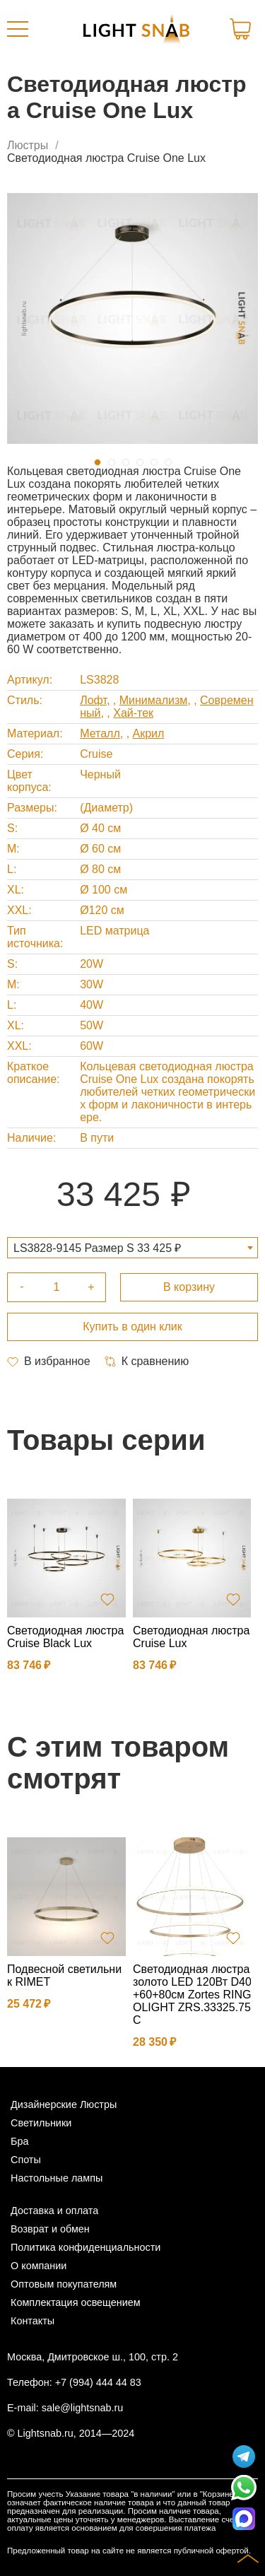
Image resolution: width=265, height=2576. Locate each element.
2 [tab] (111, 462)
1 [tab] (97, 462)
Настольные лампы (56, 2178)
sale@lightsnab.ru (82, 2407)
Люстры (27, 145)
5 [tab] (154, 462)
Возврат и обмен (50, 2229)
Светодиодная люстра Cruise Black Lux (65, 1636)
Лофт (93, 700)
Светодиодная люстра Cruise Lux (191, 1636)
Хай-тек (133, 713)
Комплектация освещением (76, 2302)
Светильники (41, 2123)
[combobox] (132, 1247)
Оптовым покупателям (64, 2284)
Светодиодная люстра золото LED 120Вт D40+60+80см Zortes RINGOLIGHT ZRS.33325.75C (192, 1994)
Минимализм (153, 700)
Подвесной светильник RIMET (64, 1975)
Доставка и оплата (54, 2210)
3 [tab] (125, 462)
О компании (38, 2265)
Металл (100, 733)
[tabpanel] (132, 318)
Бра (19, 2141)
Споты (26, 2159)
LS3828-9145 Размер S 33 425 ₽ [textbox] (97, 1248)
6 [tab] (168, 462)
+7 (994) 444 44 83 (98, 2382)
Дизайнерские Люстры (64, 2104)
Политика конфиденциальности (85, 2247)
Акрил (149, 733)
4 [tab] (139, 462)
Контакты (32, 2320)
